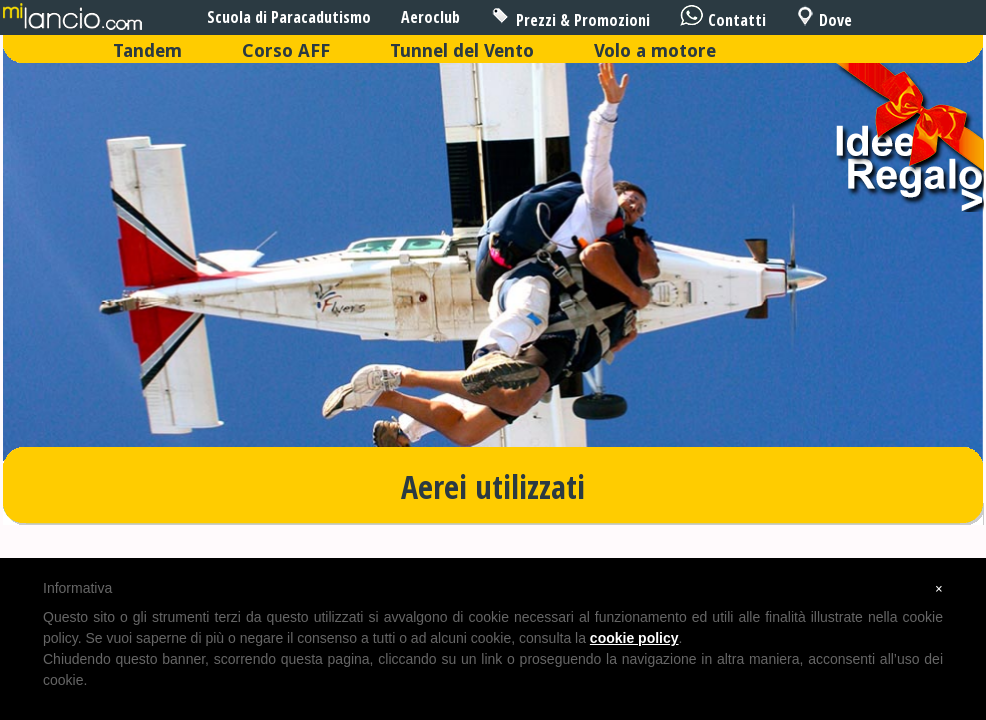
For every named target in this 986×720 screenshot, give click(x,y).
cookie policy (634, 638)
